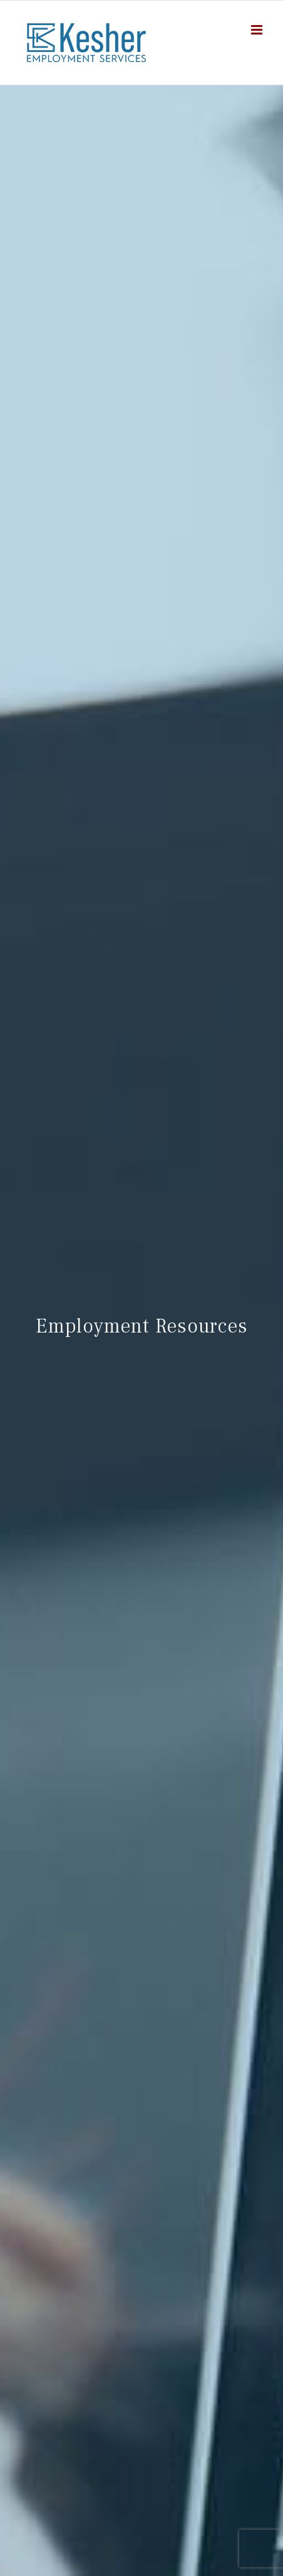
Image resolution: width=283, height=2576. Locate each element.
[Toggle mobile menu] (257, 29)
